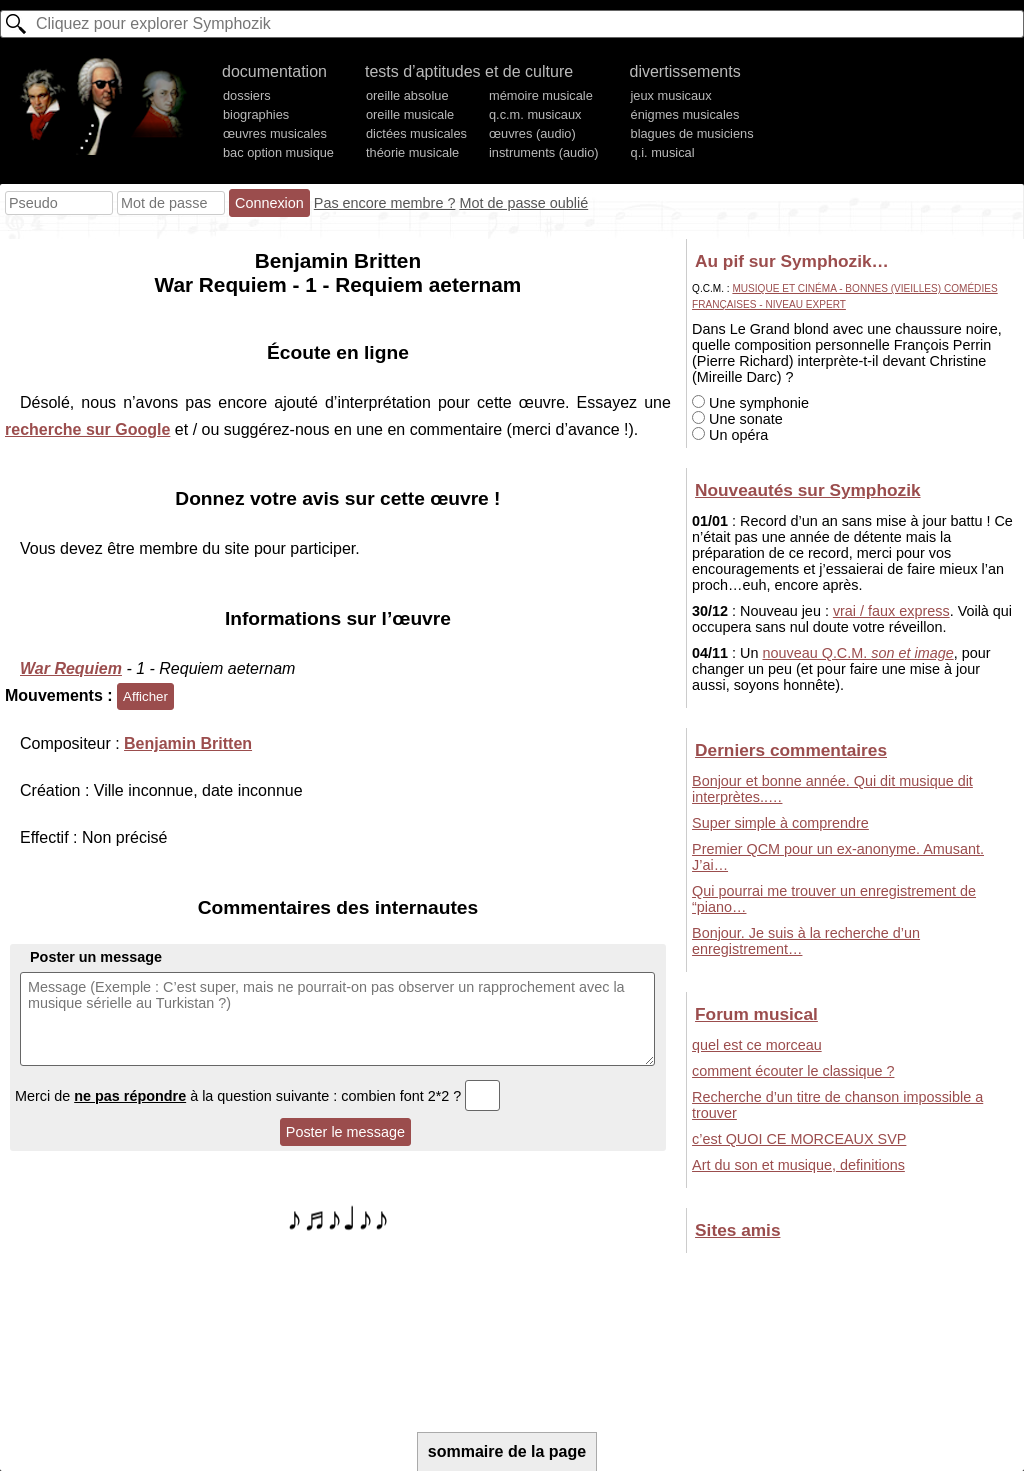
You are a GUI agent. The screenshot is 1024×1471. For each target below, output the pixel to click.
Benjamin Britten (188, 743)
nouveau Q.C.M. (857, 653)
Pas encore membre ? (385, 203)
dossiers (247, 95)
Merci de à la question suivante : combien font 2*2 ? (257, 1096)
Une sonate (737, 419)
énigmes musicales (685, 114)
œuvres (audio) (532, 133)
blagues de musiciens (692, 133)
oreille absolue (407, 95)
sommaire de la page (507, 1451)
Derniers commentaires (791, 750)
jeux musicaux (671, 95)
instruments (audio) (544, 152)
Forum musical (756, 1014)
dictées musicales (416, 133)
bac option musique (278, 152)
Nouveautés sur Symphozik (807, 490)
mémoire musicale (541, 95)
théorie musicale (412, 152)
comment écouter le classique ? (793, 1071)
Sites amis (737, 1230)
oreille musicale (410, 114)
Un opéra (730, 435)
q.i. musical (663, 152)
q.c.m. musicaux (535, 114)
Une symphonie (750, 403)
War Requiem (71, 668)
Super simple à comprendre (780, 823)
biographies (256, 114)
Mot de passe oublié (523, 203)
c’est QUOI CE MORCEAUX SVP (799, 1139)
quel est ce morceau (757, 1045)
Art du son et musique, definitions (798, 1165)
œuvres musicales (275, 133)
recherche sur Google (87, 429)
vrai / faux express (891, 611)
